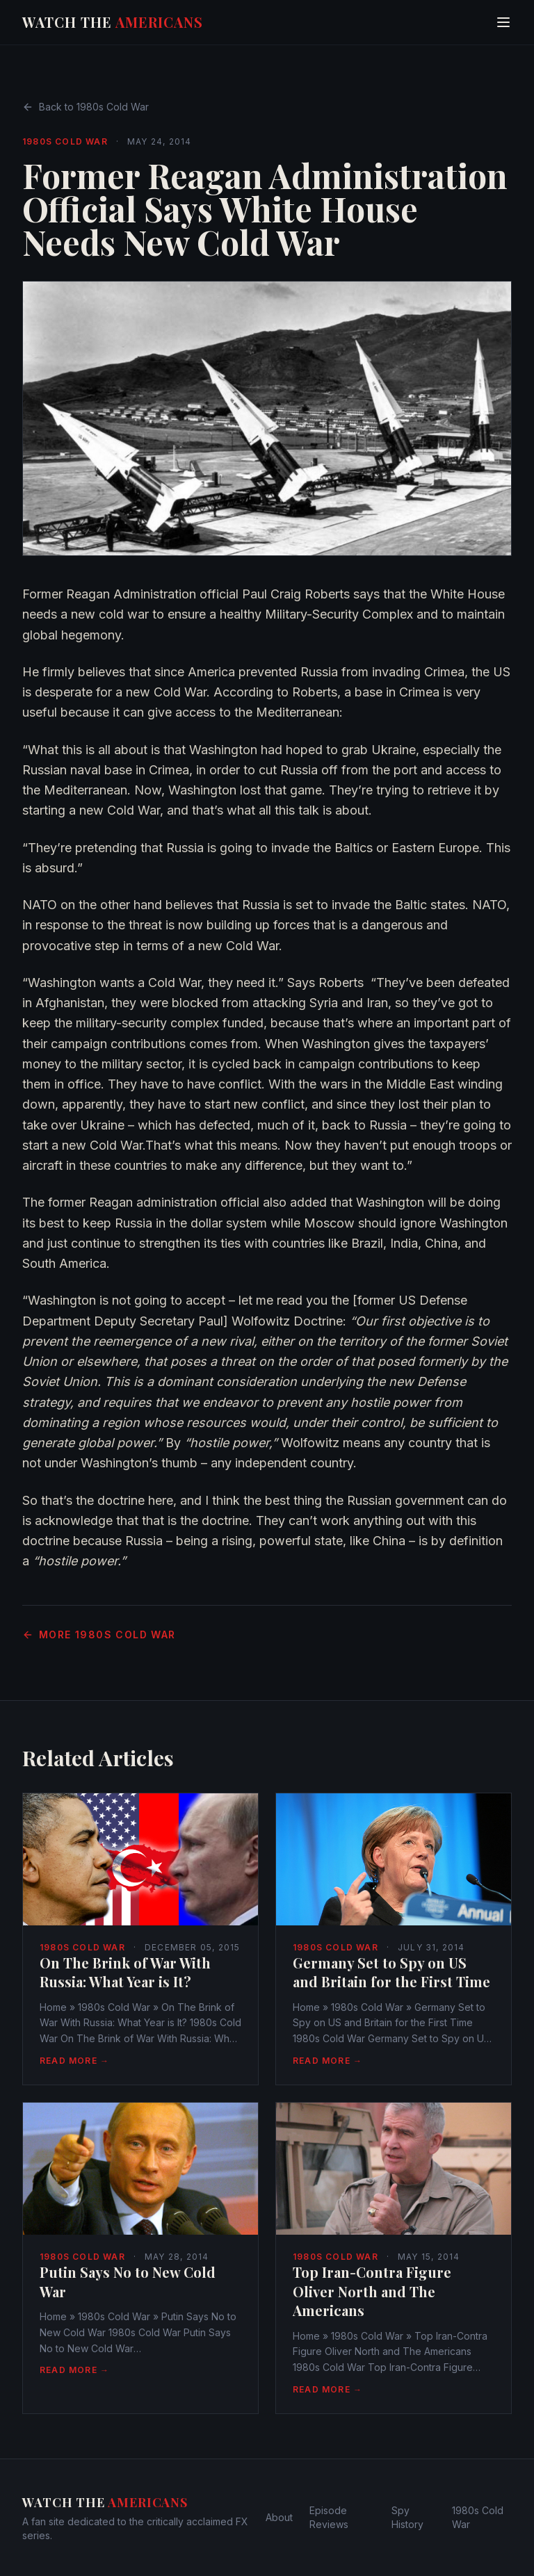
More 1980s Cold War (99, 1634)
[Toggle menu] (503, 22)
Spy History (407, 2517)
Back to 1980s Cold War (85, 107)
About (279, 2517)
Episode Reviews (328, 2517)
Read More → (74, 2060)
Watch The (112, 22)
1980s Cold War (65, 141)
